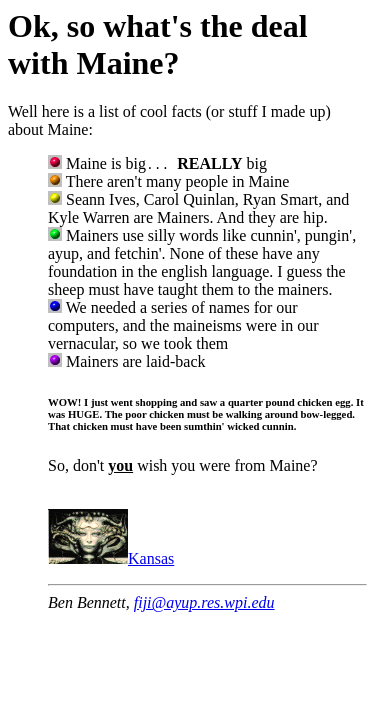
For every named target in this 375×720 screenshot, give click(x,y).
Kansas (111, 558)
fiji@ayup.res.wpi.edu (204, 602)
